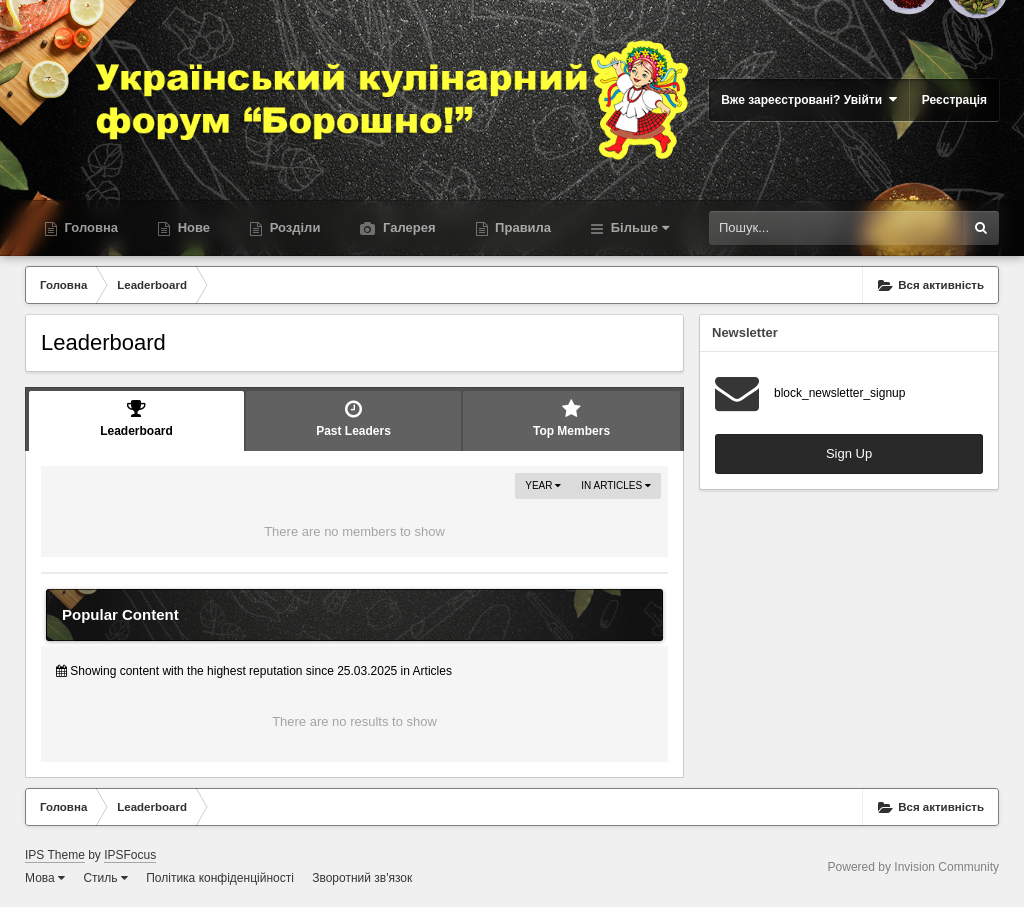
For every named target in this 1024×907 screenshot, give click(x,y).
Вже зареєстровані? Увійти (809, 99)
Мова (45, 878)
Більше (638, 227)
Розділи (293, 227)
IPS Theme (55, 855)
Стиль (105, 878)
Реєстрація (954, 100)
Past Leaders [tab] (353, 418)
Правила (522, 227)
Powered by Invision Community (913, 867)
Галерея (407, 227)
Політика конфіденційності (220, 878)
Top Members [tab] (571, 418)
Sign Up (849, 453)
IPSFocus (130, 855)
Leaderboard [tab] (136, 418)
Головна (89, 227)
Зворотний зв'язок (362, 878)
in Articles (616, 485)
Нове (192, 227)
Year (543, 485)
